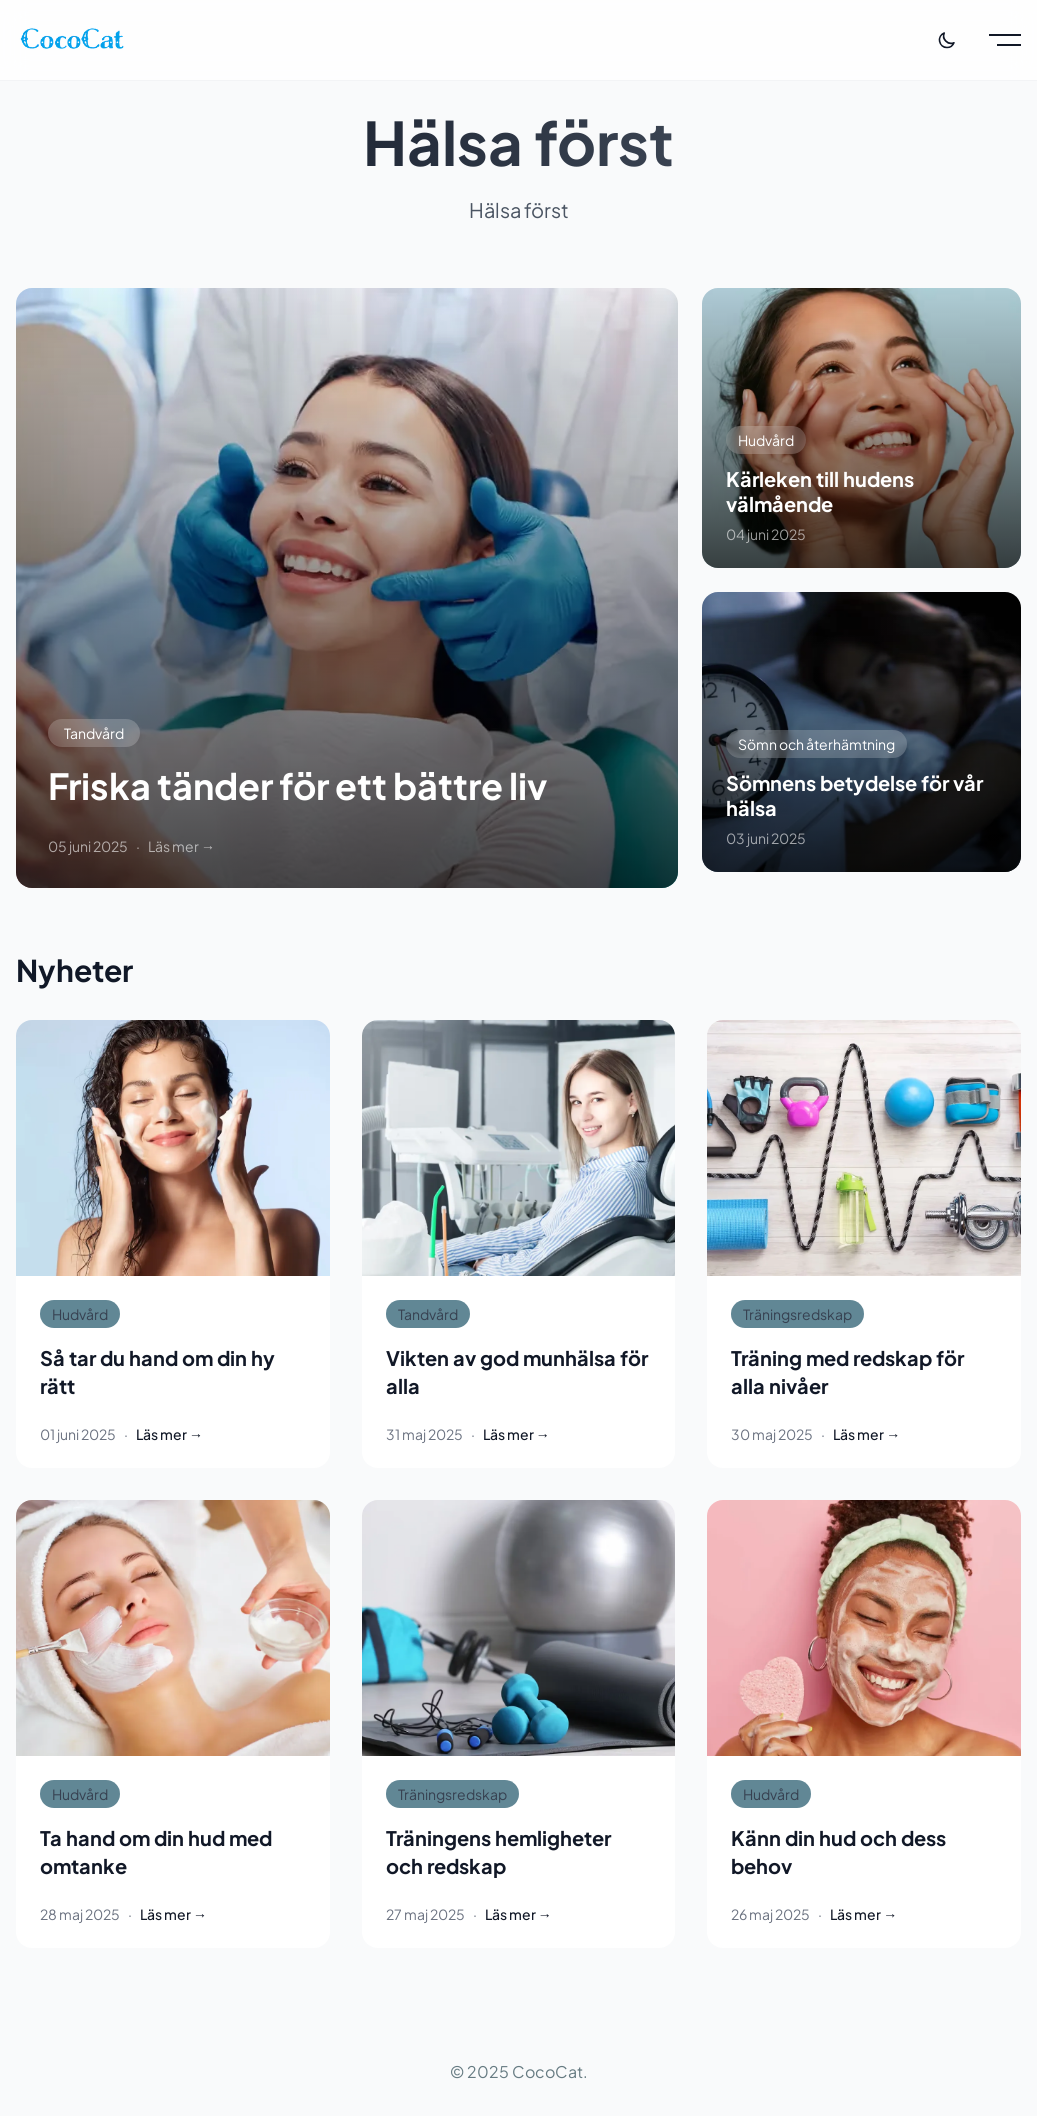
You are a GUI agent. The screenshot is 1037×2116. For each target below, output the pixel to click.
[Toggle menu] (1005, 40)
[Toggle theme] (947, 40)
